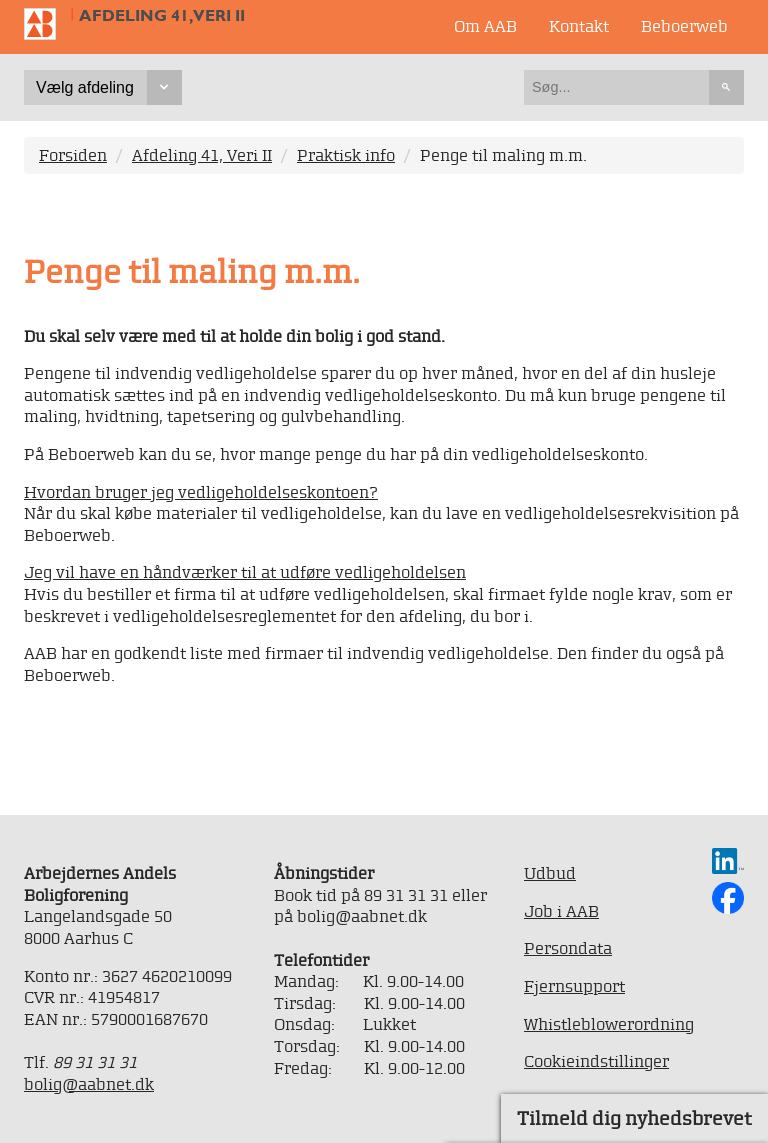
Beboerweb (684, 26)
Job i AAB (561, 911)
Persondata (568, 948)
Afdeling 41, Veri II (162, 15)
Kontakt (579, 26)
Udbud (550, 873)
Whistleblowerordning (609, 1024)
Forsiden (73, 155)
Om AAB (485, 26)
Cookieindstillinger (596, 1061)
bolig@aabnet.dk (89, 1084)
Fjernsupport (574, 986)
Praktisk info (346, 155)
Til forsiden (48, 24)
